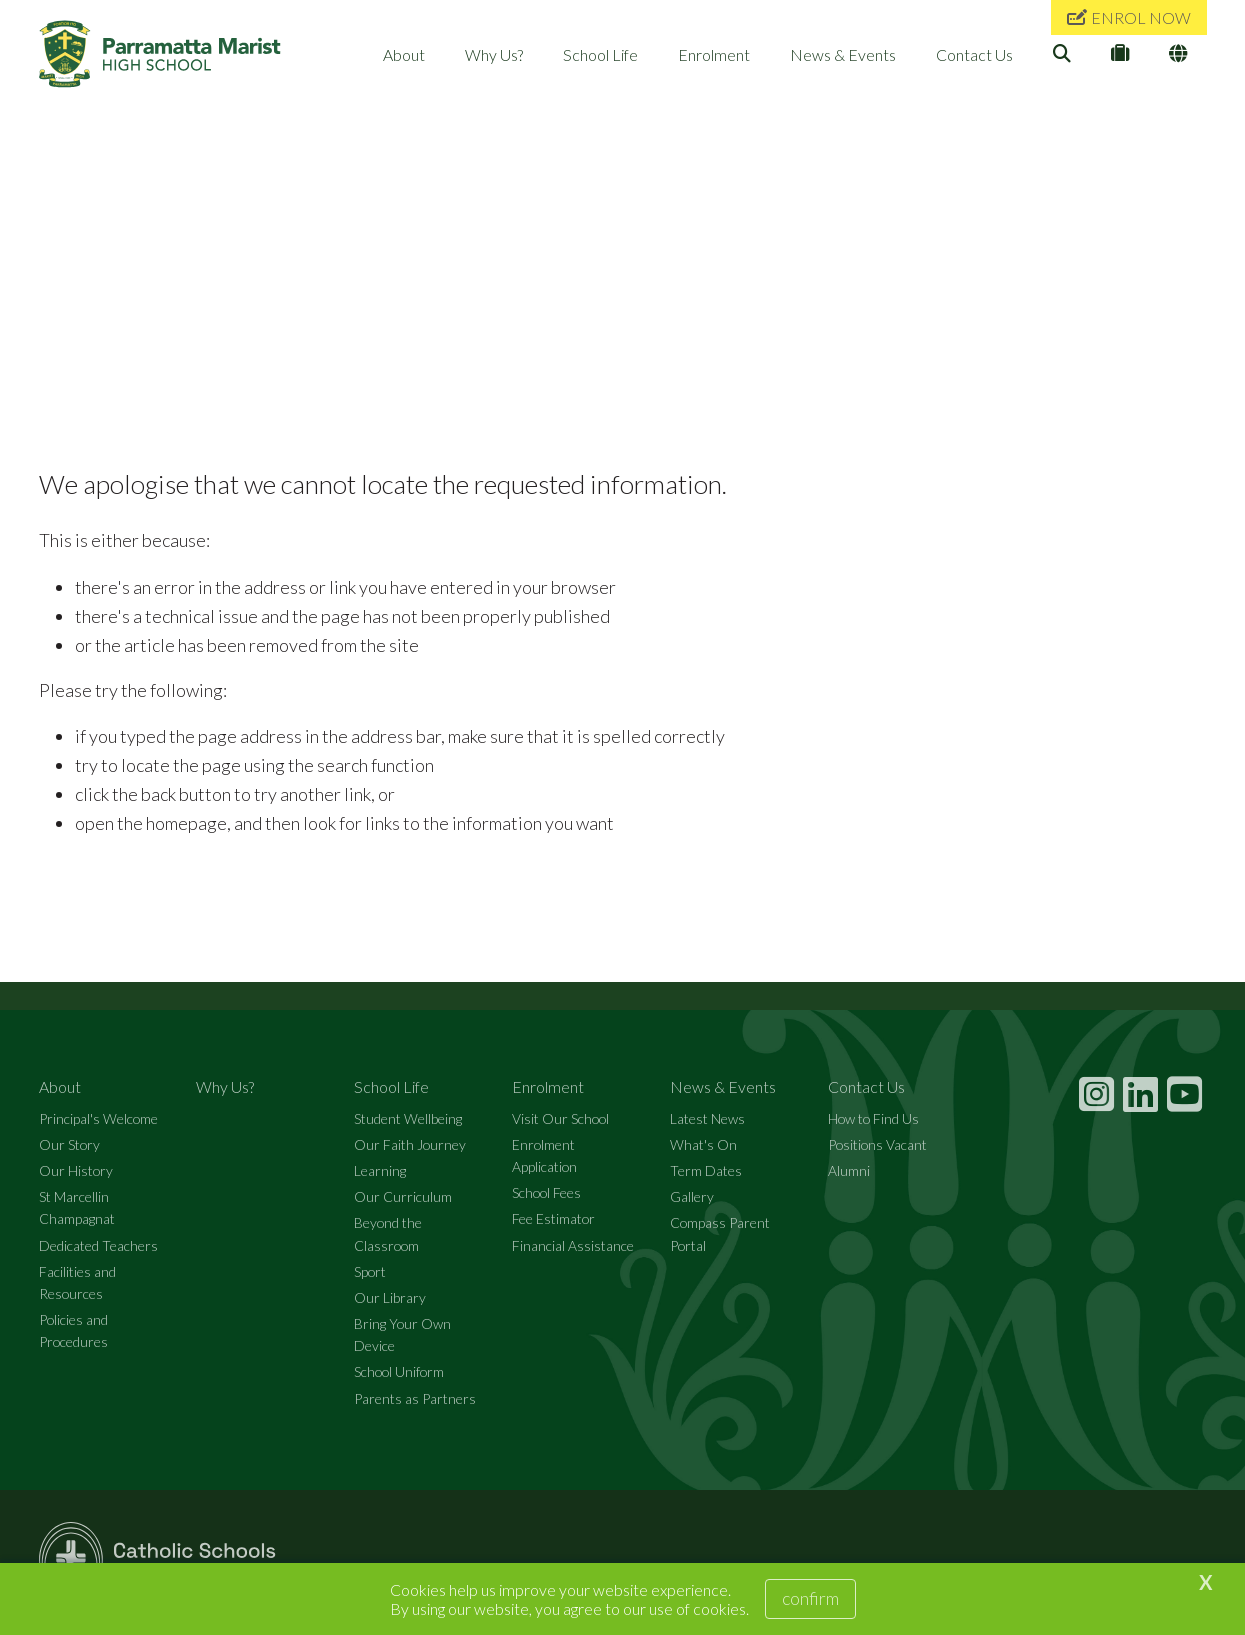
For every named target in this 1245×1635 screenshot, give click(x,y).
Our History (76, 1177)
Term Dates (706, 1177)
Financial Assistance (573, 1251)
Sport (370, 1278)
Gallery (692, 1203)
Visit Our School (560, 1125)
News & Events (843, 54)
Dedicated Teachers (98, 1251)
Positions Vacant (877, 1151)
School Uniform (399, 1378)
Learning (380, 1177)
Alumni (849, 1177)
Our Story (69, 1151)
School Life (600, 54)
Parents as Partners (415, 1404)
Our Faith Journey (410, 1151)
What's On (703, 1151)
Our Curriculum (403, 1203)
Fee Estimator (553, 1225)
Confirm (810, 1598)
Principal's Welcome (98, 1125)
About (404, 54)
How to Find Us (873, 1125)
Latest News (707, 1125)
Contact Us (974, 54)
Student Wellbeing (408, 1125)
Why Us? (494, 54)
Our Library (390, 1304)
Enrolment (714, 54)
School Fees (546, 1199)
